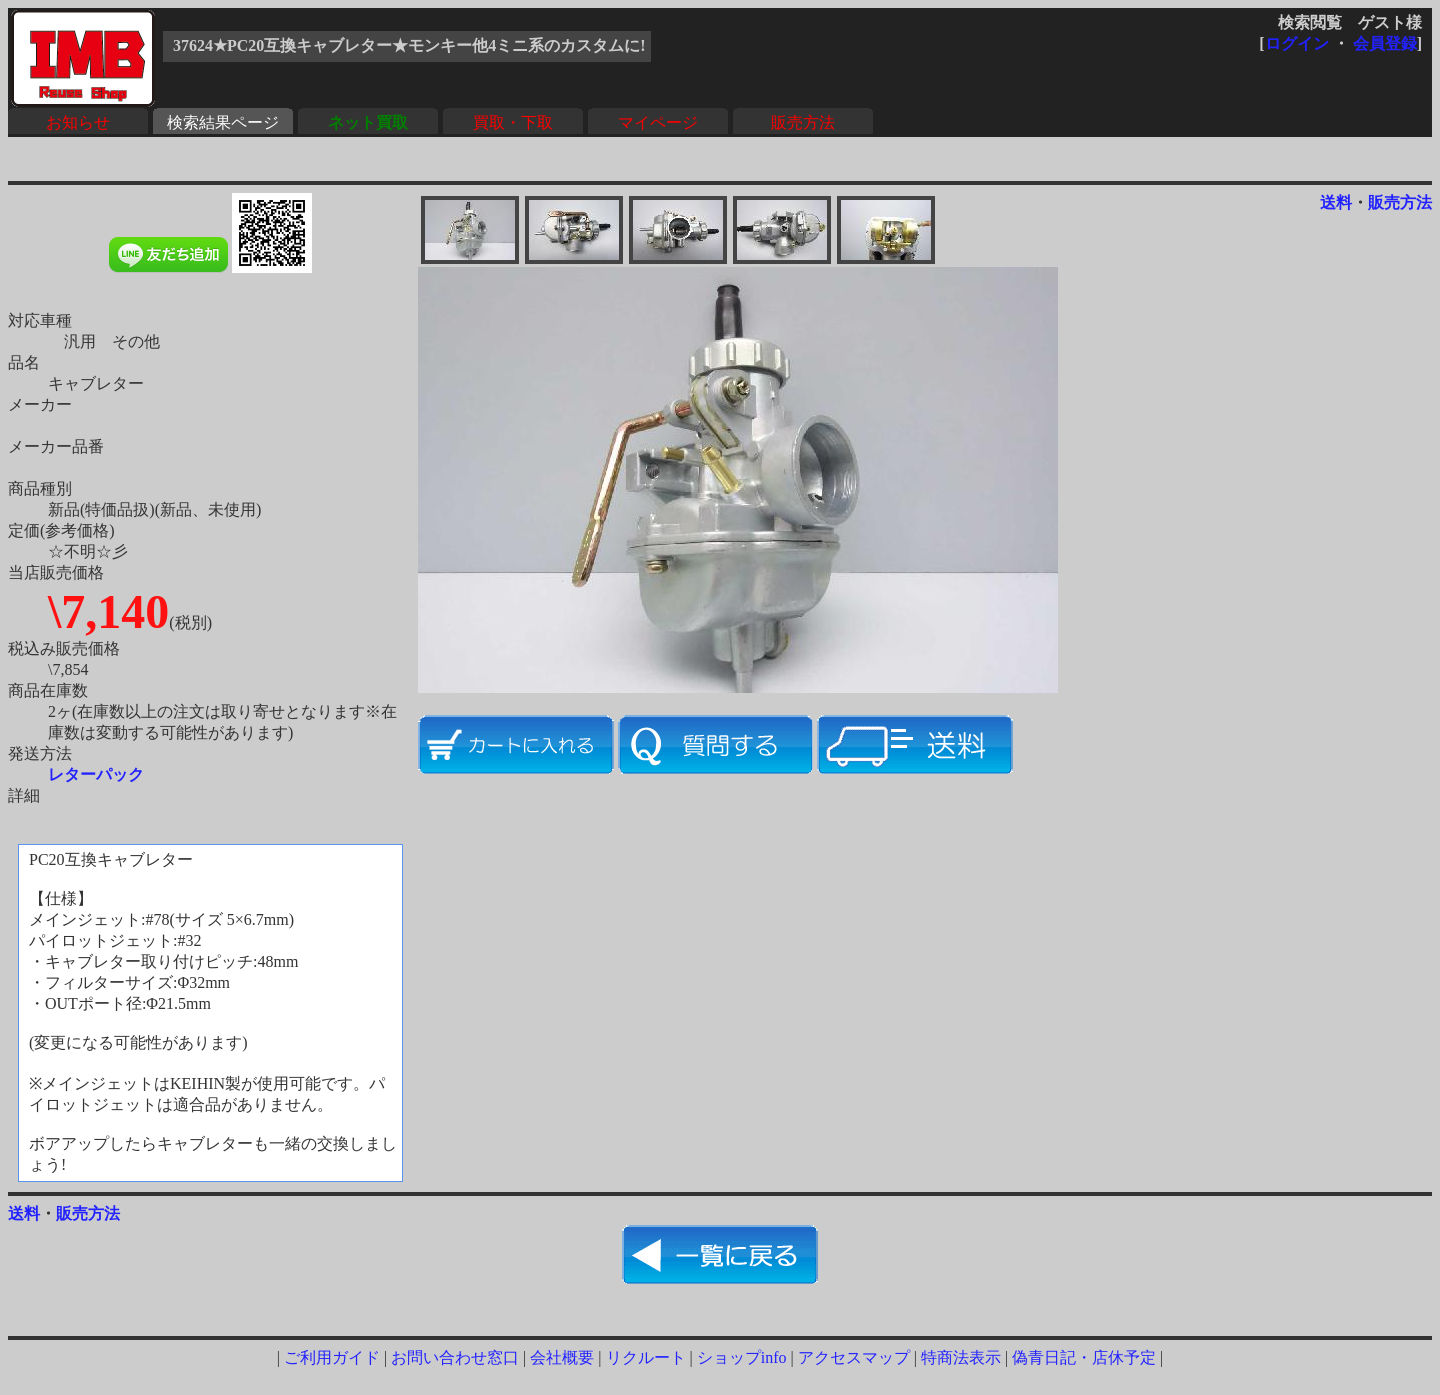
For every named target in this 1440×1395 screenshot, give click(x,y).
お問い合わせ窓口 (455, 1357)
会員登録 (1385, 43)
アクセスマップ (854, 1357)
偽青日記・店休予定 (1084, 1357)
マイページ (658, 122)
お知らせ (78, 122)
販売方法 (803, 122)
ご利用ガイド (332, 1357)
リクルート (646, 1357)
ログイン (1297, 43)
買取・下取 (513, 122)
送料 (1336, 202)
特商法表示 (961, 1357)
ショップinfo (742, 1357)
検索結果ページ (223, 122)
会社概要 (562, 1357)
